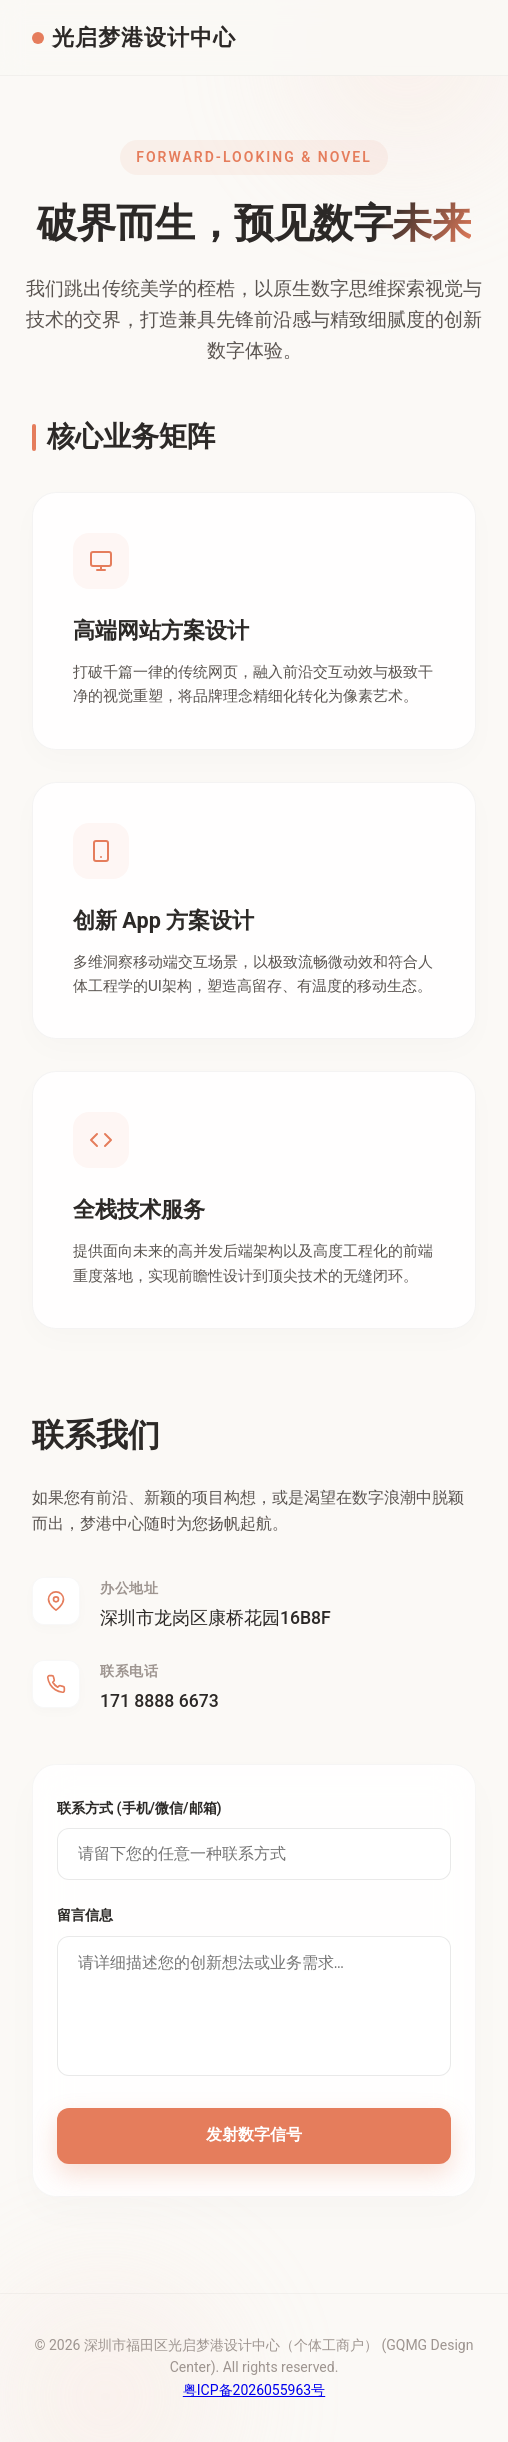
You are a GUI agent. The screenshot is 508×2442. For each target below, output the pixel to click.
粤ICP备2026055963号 (254, 2390)
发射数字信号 (254, 2134)
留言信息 (85, 1915)
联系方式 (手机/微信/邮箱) (139, 1808)
